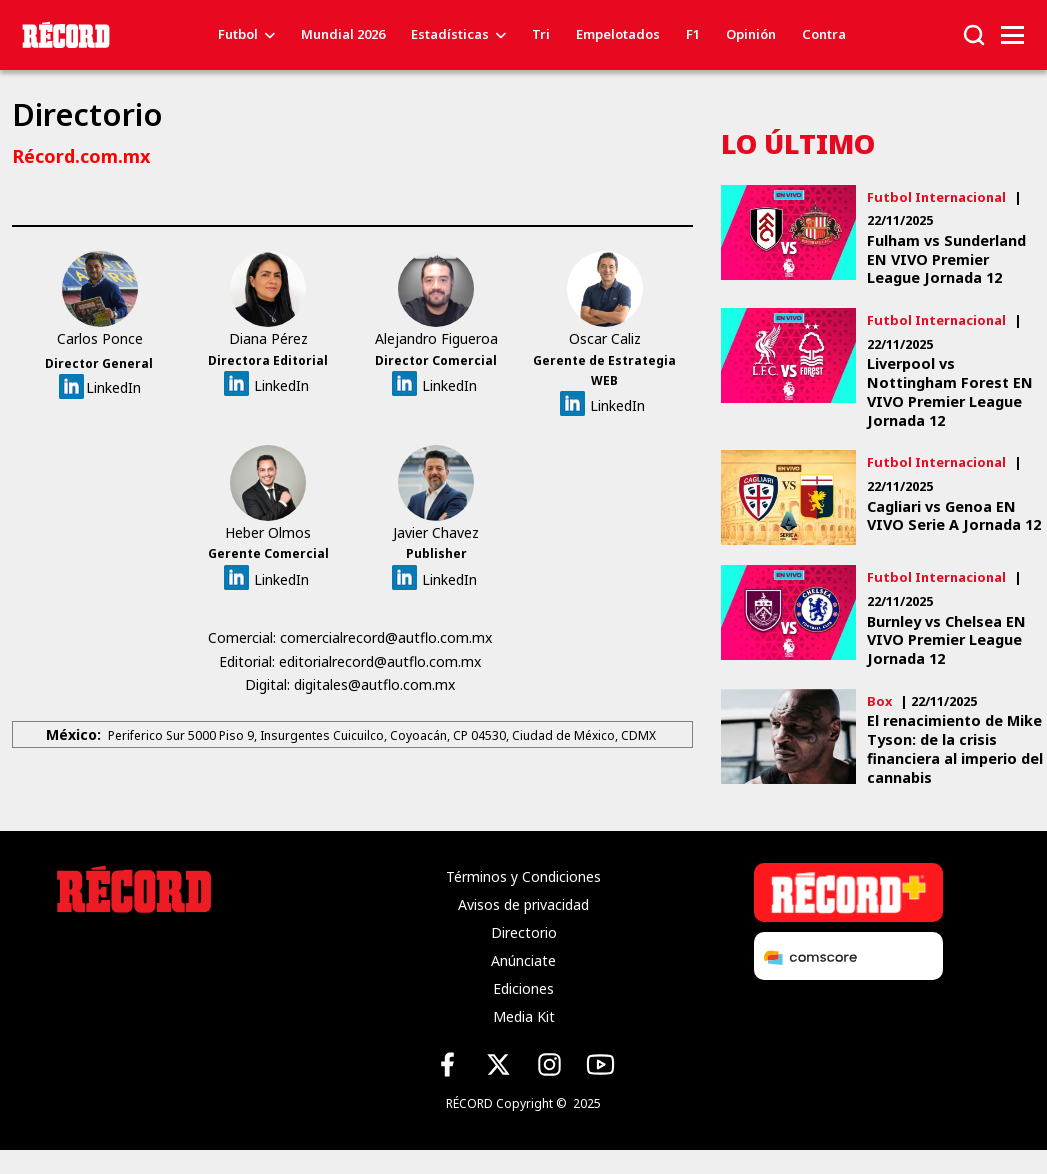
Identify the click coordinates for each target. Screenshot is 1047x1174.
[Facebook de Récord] (447, 1064)
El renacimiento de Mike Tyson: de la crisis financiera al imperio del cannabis (955, 749)
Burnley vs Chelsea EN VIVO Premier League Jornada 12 (946, 640)
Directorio (524, 932)
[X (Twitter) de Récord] (498, 1064)
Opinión (751, 34)
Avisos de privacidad (523, 904)
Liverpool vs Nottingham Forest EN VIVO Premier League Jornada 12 (950, 392)
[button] (974, 33)
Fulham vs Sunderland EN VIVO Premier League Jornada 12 (946, 259)
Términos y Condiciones (523, 876)
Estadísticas (450, 34)
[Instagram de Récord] (549, 1064)
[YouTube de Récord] (600, 1064)
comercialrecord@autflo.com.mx (388, 637)
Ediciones (523, 988)
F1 (693, 34)
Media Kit (524, 1016)
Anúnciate (523, 960)
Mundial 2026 (343, 34)
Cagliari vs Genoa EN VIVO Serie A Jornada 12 (954, 516)
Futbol (238, 34)
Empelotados (618, 34)
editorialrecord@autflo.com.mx (382, 661)
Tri (541, 34)
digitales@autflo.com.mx (376, 684)
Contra (824, 34)
